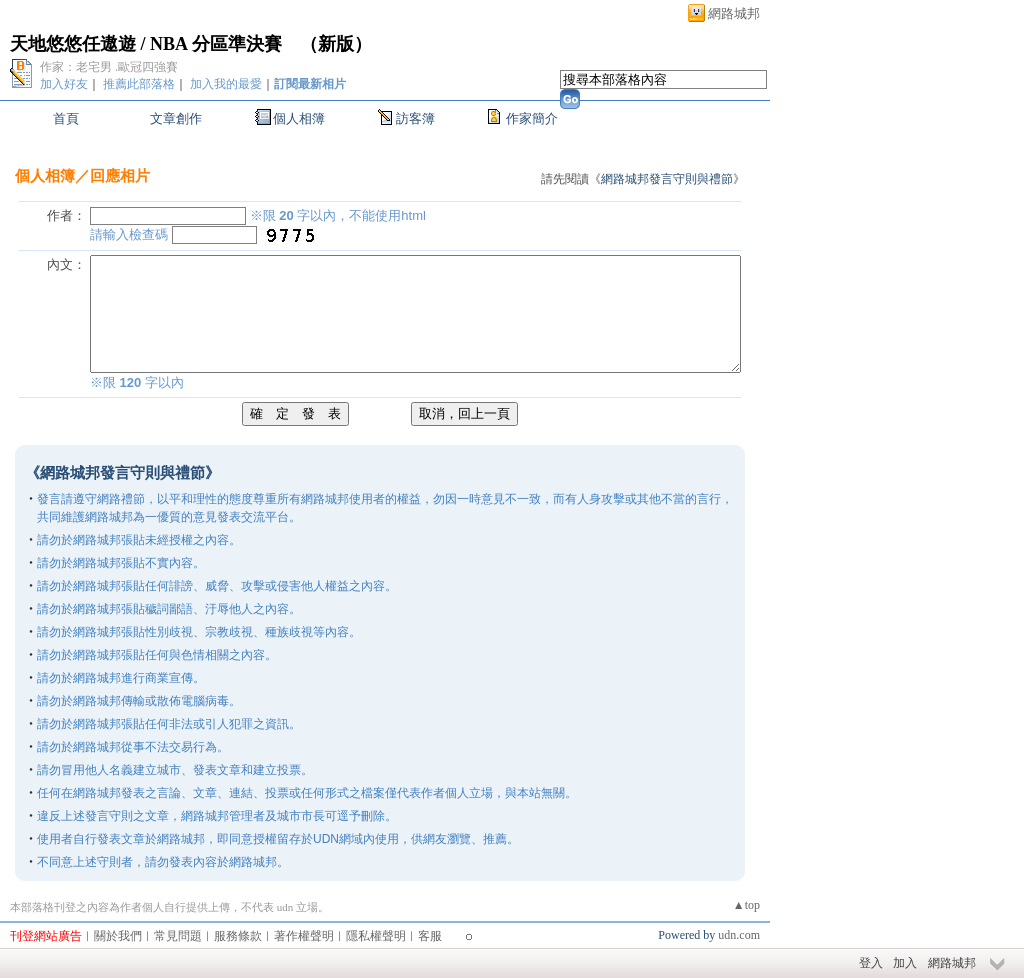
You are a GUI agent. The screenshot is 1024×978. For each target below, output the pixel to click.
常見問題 (178, 936)
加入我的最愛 (226, 84)
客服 (430, 936)
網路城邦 (734, 13)
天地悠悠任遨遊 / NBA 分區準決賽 (146, 44)
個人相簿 (299, 118)
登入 (871, 963)
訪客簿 (415, 118)
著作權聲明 (304, 936)
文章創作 (176, 118)
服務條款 (238, 936)
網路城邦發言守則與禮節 (667, 179)
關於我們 (118, 936)
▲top (746, 905)
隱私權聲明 (376, 936)
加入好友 (64, 84)
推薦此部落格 (139, 84)
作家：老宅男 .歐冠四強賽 (109, 67)
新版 (336, 44)
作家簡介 (532, 118)
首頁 (66, 118)
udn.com (739, 935)
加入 (905, 963)
